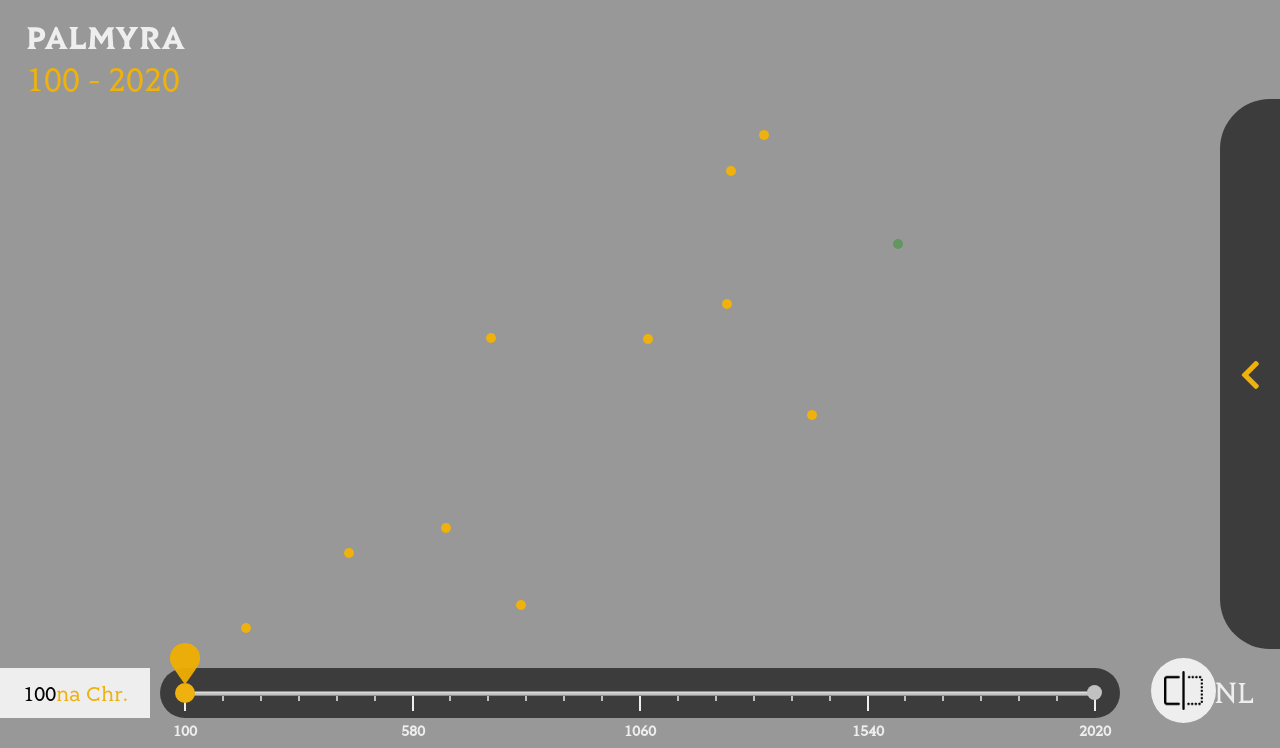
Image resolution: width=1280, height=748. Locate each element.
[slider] (185, 696)
